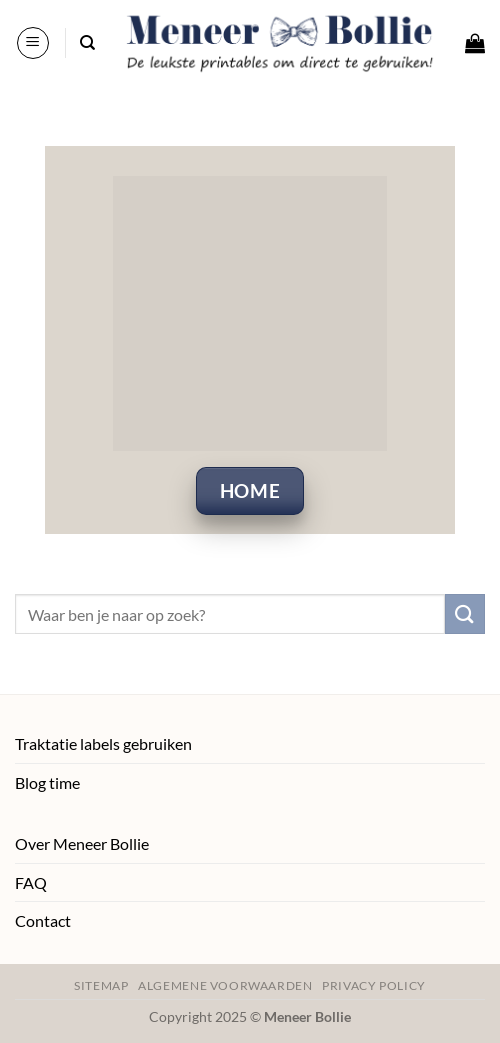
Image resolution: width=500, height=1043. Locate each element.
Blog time (47, 782)
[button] (33, 43)
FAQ (31, 882)
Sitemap (101, 985)
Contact (43, 920)
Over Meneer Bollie (82, 843)
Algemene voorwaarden (225, 985)
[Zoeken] (87, 43)
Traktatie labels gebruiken (103, 743)
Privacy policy (374, 985)
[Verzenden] (465, 613)
